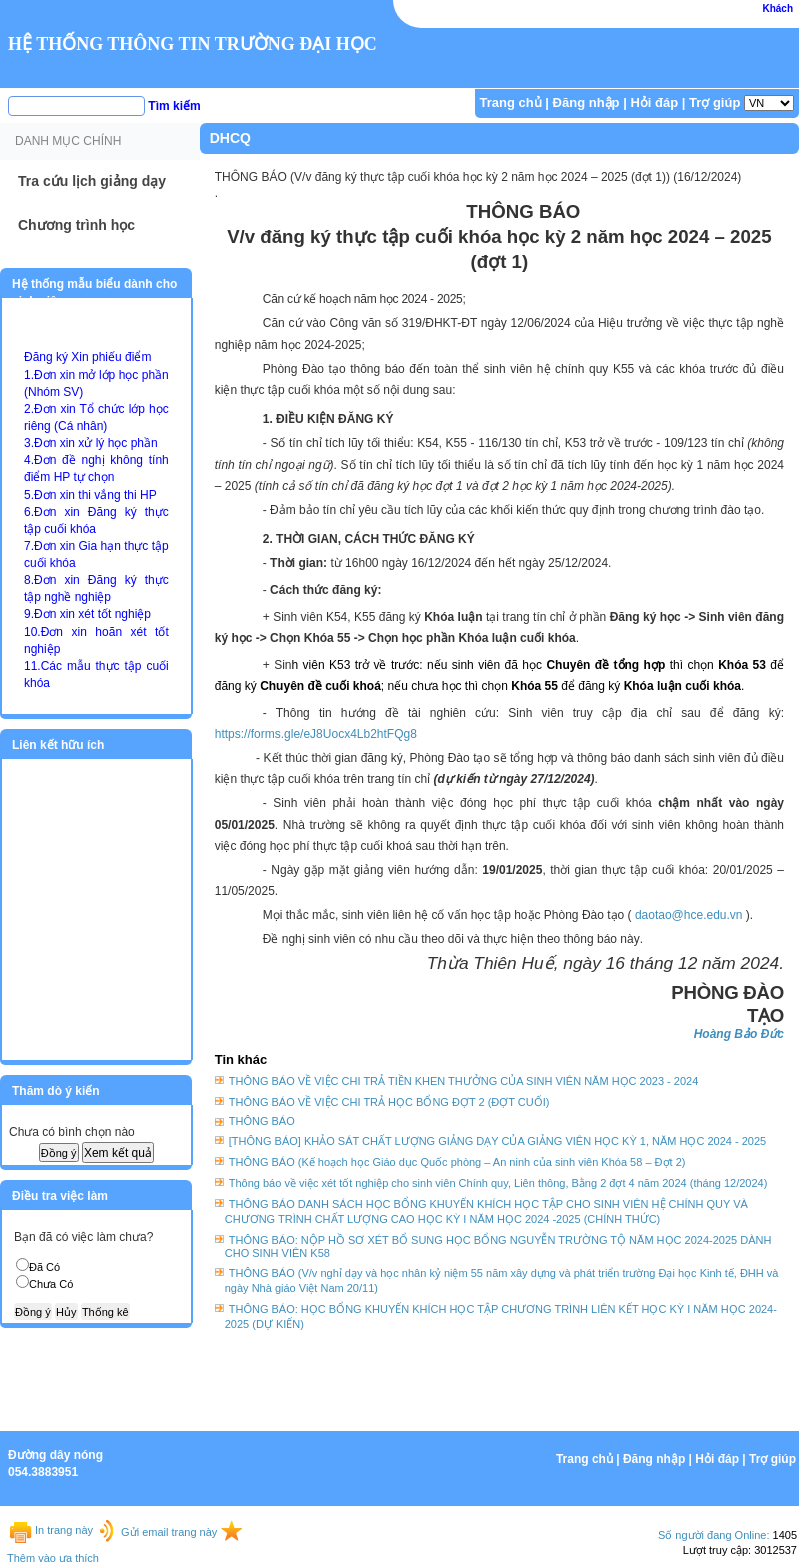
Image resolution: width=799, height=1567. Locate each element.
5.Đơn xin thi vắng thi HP (90, 495)
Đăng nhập (586, 102)
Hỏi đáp (654, 102)
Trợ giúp (714, 102)
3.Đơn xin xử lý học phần (91, 443)
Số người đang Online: (714, 1535)
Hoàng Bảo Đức (739, 1034)
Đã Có (44, 1267)
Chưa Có (51, 1284)
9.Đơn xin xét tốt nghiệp (87, 614)
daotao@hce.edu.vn (689, 915)
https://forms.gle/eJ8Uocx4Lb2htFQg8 (316, 734)
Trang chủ (511, 102)
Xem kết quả (118, 1153)
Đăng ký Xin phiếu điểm (87, 357)
